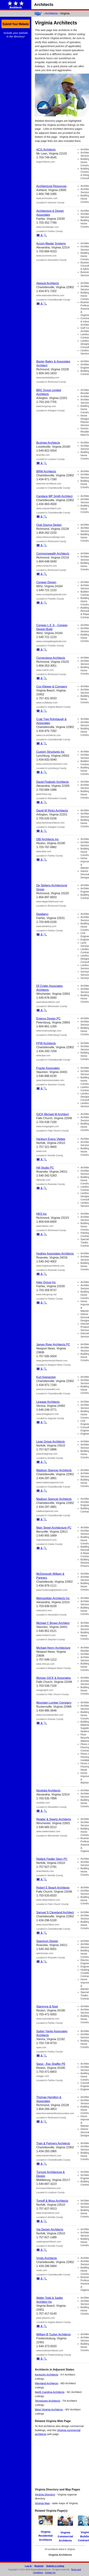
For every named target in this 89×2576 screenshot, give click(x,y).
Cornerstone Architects (50, 657)
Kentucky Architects (46, 2374)
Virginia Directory (45, 2494)
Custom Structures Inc (50, 751)
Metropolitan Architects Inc (53, 1598)
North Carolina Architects (49, 2392)
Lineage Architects (48, 1401)
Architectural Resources (51, 186)
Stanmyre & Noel (47, 2006)
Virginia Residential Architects (45, 2535)
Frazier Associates (48, 1068)
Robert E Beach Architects (53, 1887)
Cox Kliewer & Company (51, 686)
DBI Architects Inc (47, 839)
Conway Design (46, 582)
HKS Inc (41, 1213)
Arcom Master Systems (51, 243)
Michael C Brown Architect (53, 1623)
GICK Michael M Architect (52, 1114)
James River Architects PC (53, 1344)
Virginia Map (42, 2503)
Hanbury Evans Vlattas (50, 1139)
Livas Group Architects (50, 1441)
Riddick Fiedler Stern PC (51, 1858)
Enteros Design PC (48, 1018)
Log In (28, 2566)
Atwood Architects (47, 283)
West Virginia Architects (49, 2409)
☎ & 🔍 (41, 235)
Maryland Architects (46, 2383)
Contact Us (50, 2572)
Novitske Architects (48, 1790)
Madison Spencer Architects (54, 1470)
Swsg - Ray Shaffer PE (50, 2063)
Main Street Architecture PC (53, 1527)
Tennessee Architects (47, 2400)
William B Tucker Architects (53, 2334)
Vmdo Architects (46, 2258)
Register (39, 2566)
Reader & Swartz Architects (53, 1819)
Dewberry (42, 914)
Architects (51, 13)
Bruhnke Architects (48, 442)
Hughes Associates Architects (55, 1253)
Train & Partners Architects (53, 2143)
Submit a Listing (55, 2566)
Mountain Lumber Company (53, 1702)
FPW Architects (46, 1043)
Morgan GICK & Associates (53, 1677)
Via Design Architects (49, 2229)
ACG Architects (46, 149)
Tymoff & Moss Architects (52, 2200)
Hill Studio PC (45, 1167)
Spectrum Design (47, 1941)
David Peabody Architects (52, 781)
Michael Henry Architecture (53, 1647)
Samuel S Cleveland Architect (55, 1912)
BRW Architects (46, 471)
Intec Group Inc (46, 1282)
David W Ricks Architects (52, 810)
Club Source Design (49, 524)
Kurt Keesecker (46, 1377)
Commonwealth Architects (52, 553)
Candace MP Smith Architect (54, 496)
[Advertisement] (60, 2461)
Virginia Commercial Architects (65, 2536)
